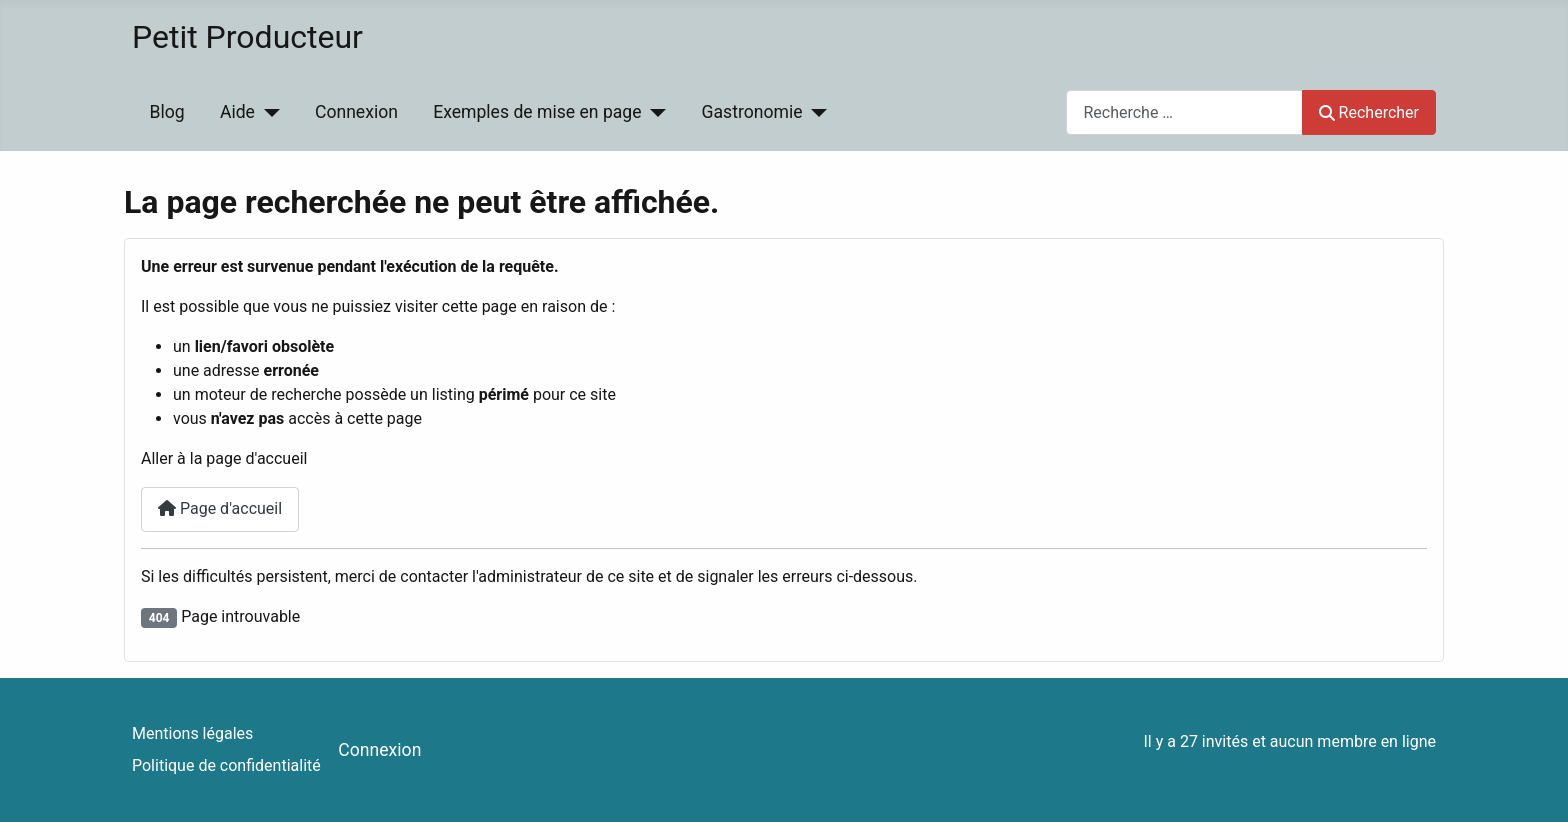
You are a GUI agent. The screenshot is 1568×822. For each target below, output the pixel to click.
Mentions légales (192, 733)
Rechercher (1369, 112)
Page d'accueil (220, 508)
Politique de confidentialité (226, 765)
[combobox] (1184, 112)
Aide (237, 112)
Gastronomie (752, 112)
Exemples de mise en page (537, 112)
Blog (167, 112)
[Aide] (267, 112)
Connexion (356, 112)
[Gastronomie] (815, 112)
